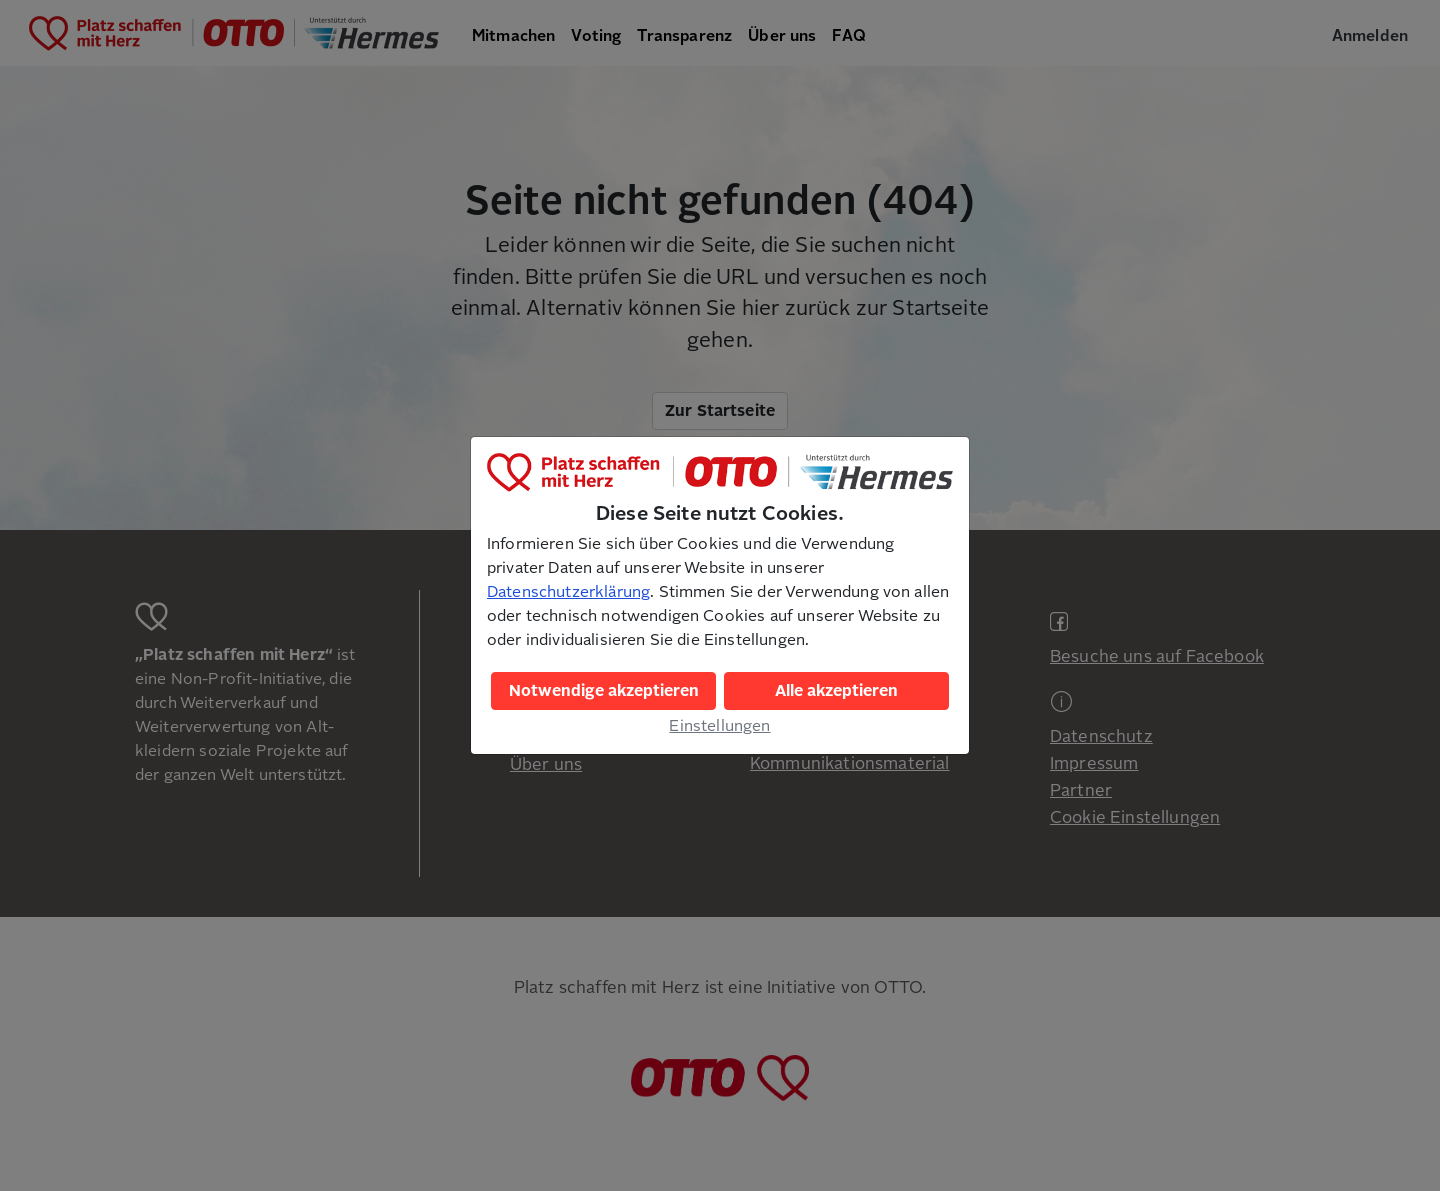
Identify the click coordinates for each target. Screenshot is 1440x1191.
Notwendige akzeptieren (604, 691)
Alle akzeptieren (836, 691)
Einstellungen (719, 726)
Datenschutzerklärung (568, 592)
